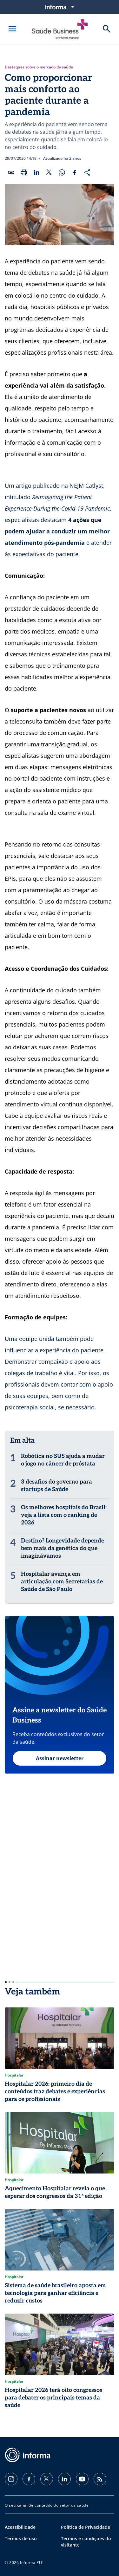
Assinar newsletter (59, 1758)
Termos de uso (21, 2538)
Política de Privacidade (85, 2527)
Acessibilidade (20, 2527)
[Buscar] (106, 28)
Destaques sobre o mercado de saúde (39, 67)
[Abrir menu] (12, 28)
